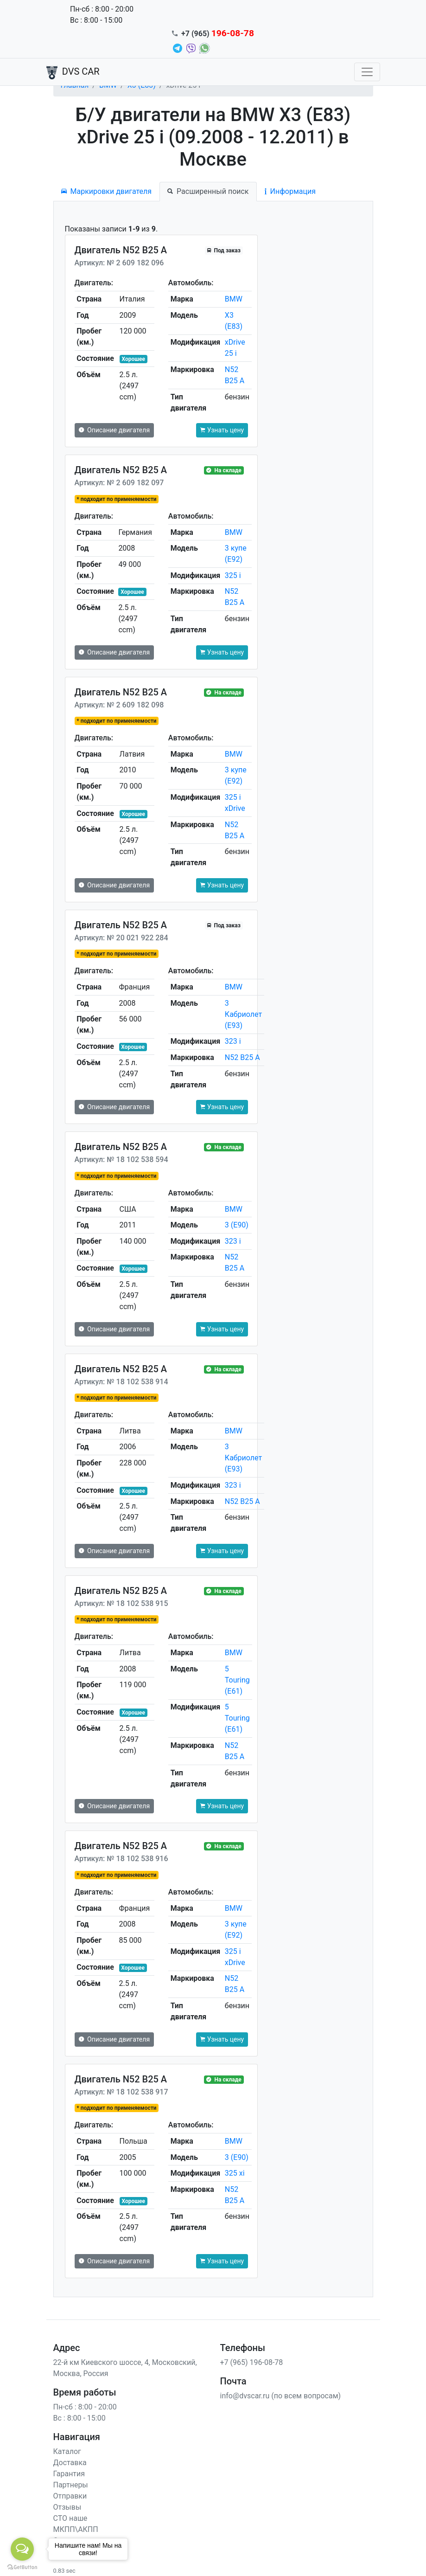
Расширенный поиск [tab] (207, 191)
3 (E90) (236, 1225)
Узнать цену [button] (222, 430)
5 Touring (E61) (237, 1680)
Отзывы (67, 2507)
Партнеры (70, 2484)
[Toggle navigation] (367, 72)
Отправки (70, 2496)
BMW (233, 299)
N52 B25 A (242, 1057)
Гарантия (69, 2473)
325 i (233, 575)
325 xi (235, 2173)
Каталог (67, 2451)
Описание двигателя (114, 430)
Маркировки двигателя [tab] (106, 191)
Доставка (70, 2462)
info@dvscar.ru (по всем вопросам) (280, 2395)
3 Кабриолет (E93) (243, 1014)
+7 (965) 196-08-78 (251, 2362)
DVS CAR (73, 72)
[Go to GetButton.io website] (22, 2567)
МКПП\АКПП (75, 2529)
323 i (233, 1041)
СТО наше (70, 2518)
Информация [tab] (290, 191)
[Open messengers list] (22, 2549)
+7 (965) (217, 33)
